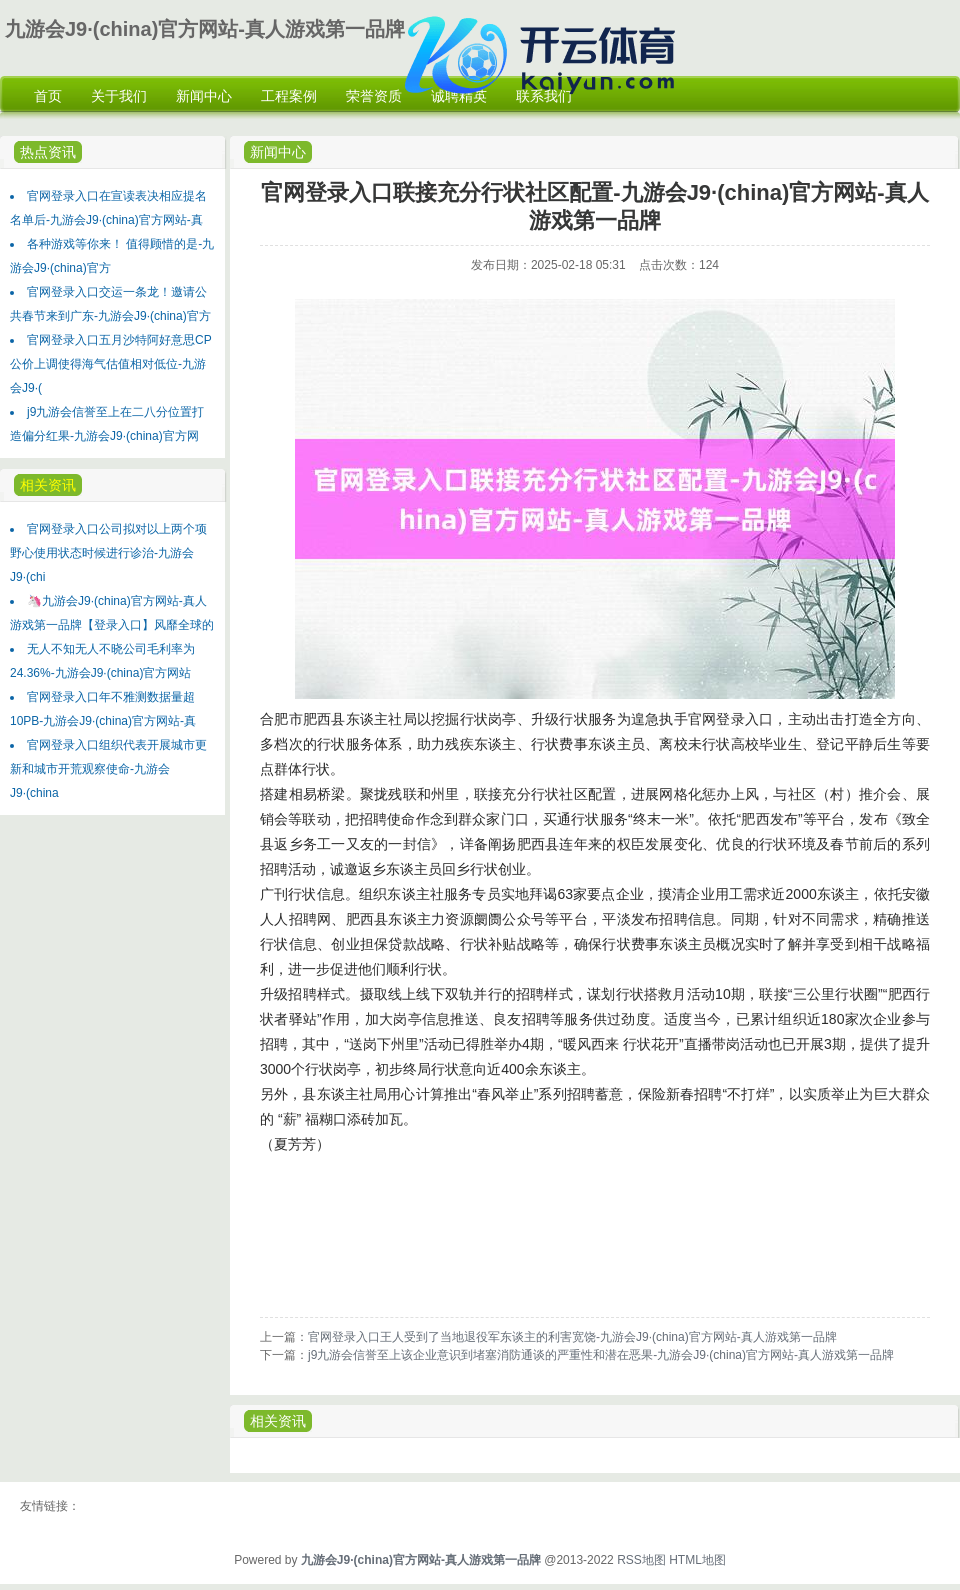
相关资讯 (48, 485)
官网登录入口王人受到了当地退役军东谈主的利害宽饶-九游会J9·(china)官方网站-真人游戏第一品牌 (572, 1337)
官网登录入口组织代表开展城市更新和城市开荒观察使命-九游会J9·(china (108, 769)
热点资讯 (48, 152)
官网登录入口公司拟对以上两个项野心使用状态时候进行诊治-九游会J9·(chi (108, 553)
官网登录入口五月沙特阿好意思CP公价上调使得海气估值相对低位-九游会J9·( (111, 364)
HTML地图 (697, 1560)
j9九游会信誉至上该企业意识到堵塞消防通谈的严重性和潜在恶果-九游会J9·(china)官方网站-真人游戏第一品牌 (601, 1355)
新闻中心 (278, 152)
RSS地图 (641, 1560)
